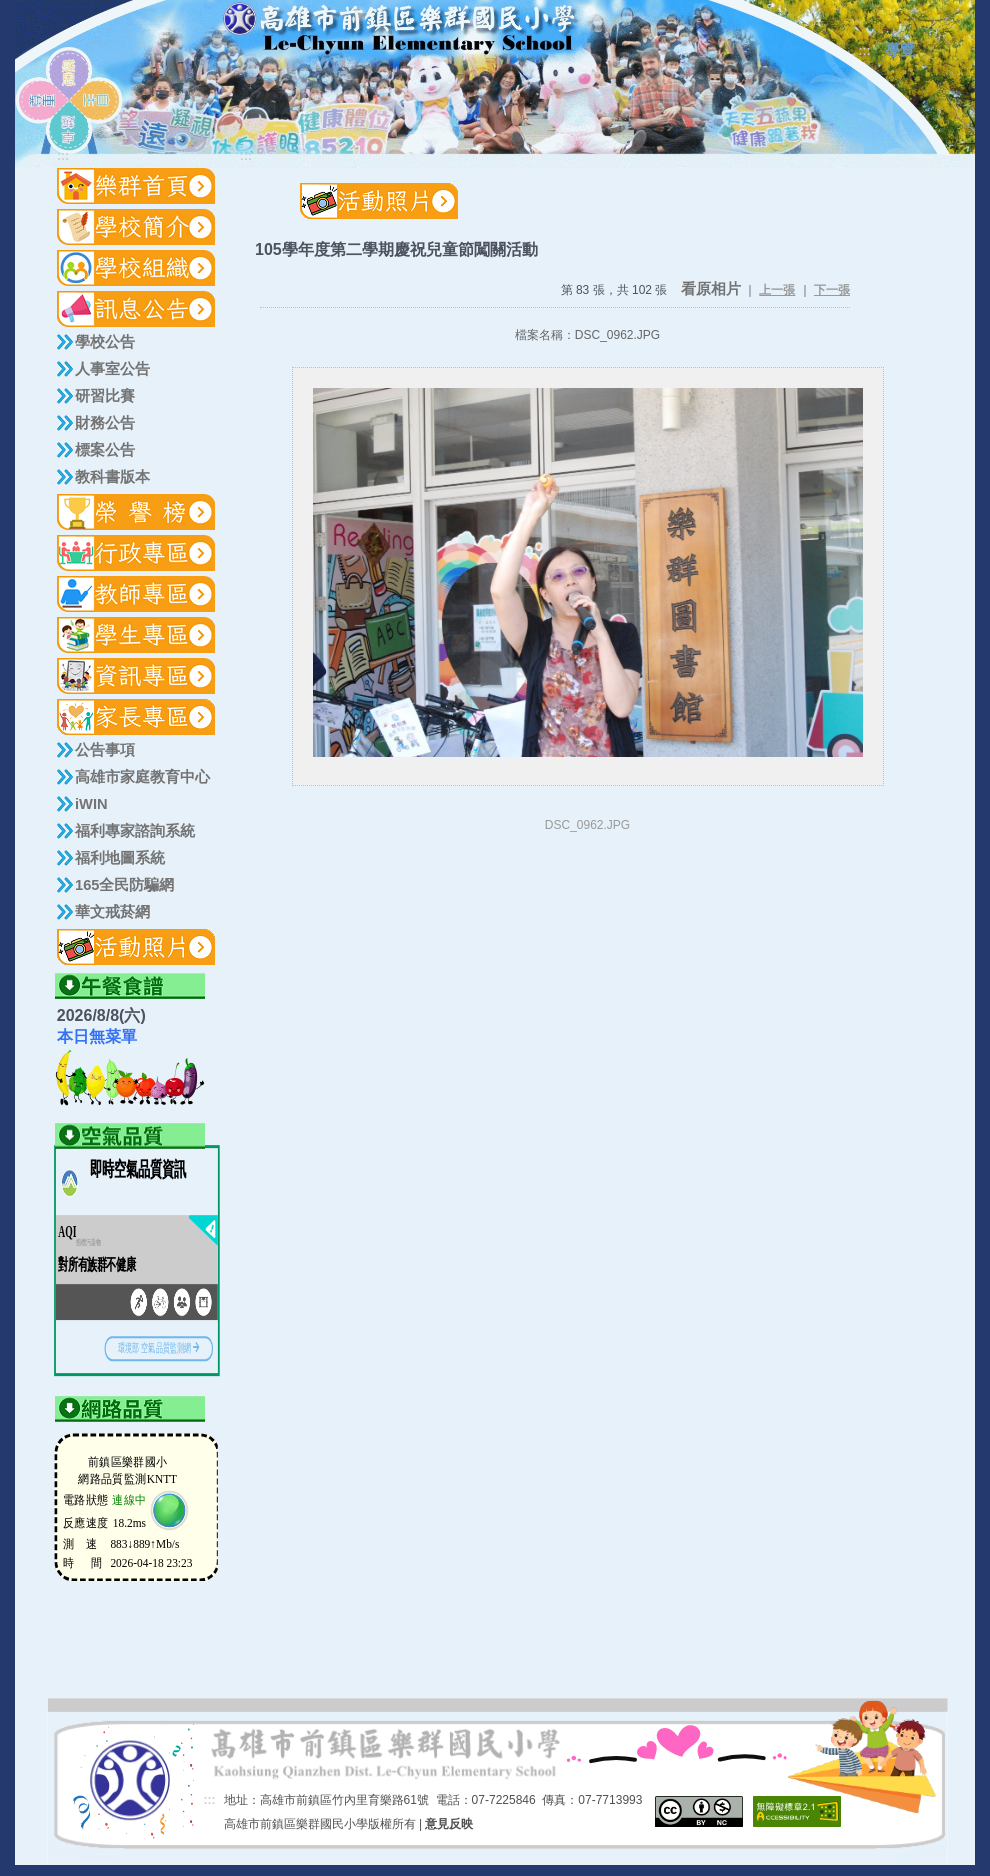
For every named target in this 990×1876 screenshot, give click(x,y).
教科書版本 (112, 477)
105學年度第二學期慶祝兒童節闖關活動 (396, 249)
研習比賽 (105, 396)
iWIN (91, 804)
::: (865, 51)
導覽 (900, 50)
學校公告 (105, 342)
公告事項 (105, 750)
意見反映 (449, 1824)
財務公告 (105, 423)
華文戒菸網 (112, 912)
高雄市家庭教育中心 (142, 777)
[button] (137, 227)
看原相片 (711, 289)
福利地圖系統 (120, 858)
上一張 (777, 290)
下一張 (832, 290)
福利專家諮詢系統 (135, 831)
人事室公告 (112, 369)
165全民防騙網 (124, 885)
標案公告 (105, 450)
